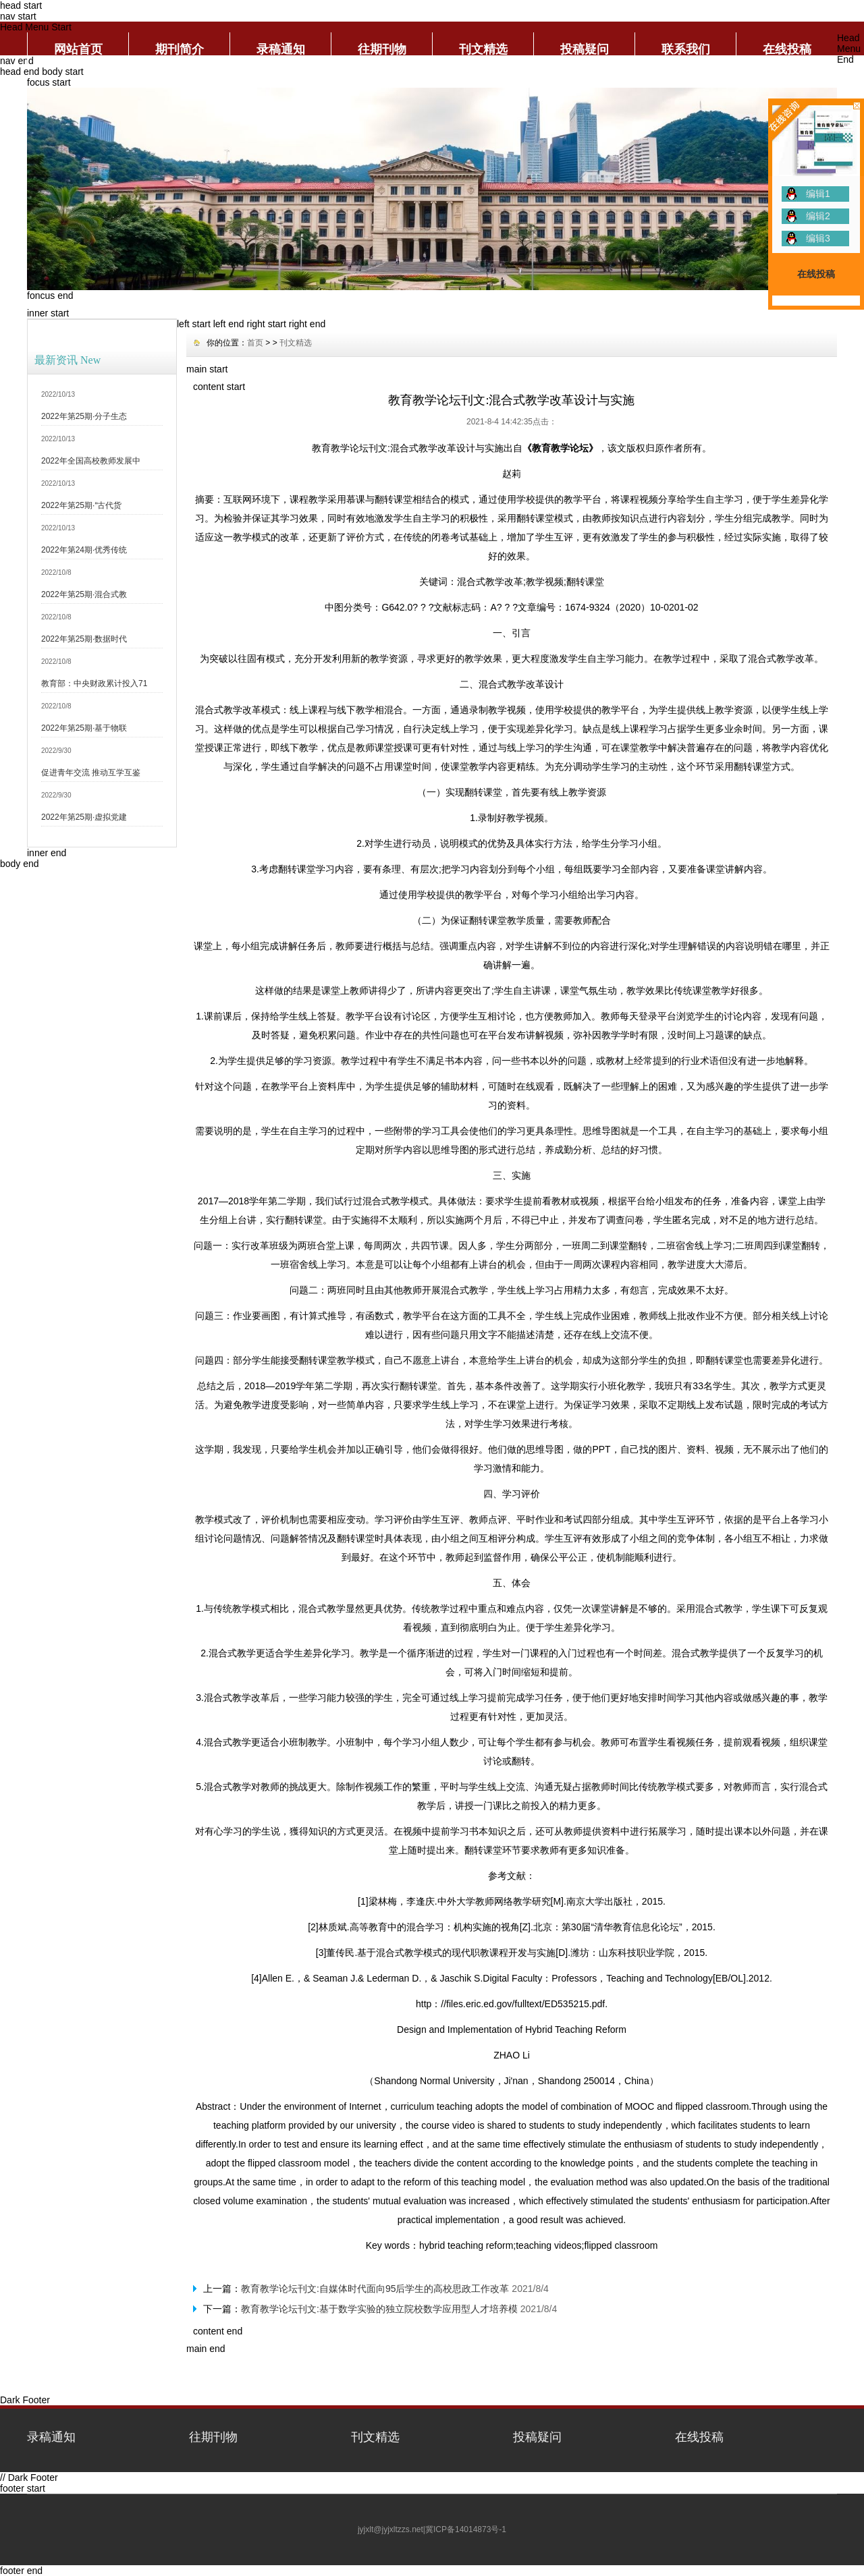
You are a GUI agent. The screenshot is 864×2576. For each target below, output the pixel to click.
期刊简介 (179, 49)
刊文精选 (483, 49)
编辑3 (818, 238)
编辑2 (818, 216)
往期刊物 (382, 49)
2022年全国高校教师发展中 (90, 461)
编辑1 (818, 193)
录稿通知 (280, 49)
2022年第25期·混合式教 (84, 594)
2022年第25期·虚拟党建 (84, 817)
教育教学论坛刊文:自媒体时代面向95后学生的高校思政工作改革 (375, 2288)
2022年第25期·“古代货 (81, 505)
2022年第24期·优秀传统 (84, 550)
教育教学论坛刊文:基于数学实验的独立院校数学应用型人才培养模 (379, 2308)
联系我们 (686, 49)
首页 (255, 342)
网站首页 (78, 49)
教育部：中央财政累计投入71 (94, 683)
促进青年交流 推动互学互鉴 (90, 772)
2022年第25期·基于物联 (84, 728)
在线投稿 (787, 49)
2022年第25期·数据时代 (84, 639)
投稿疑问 (584, 49)
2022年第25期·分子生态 (84, 416)
